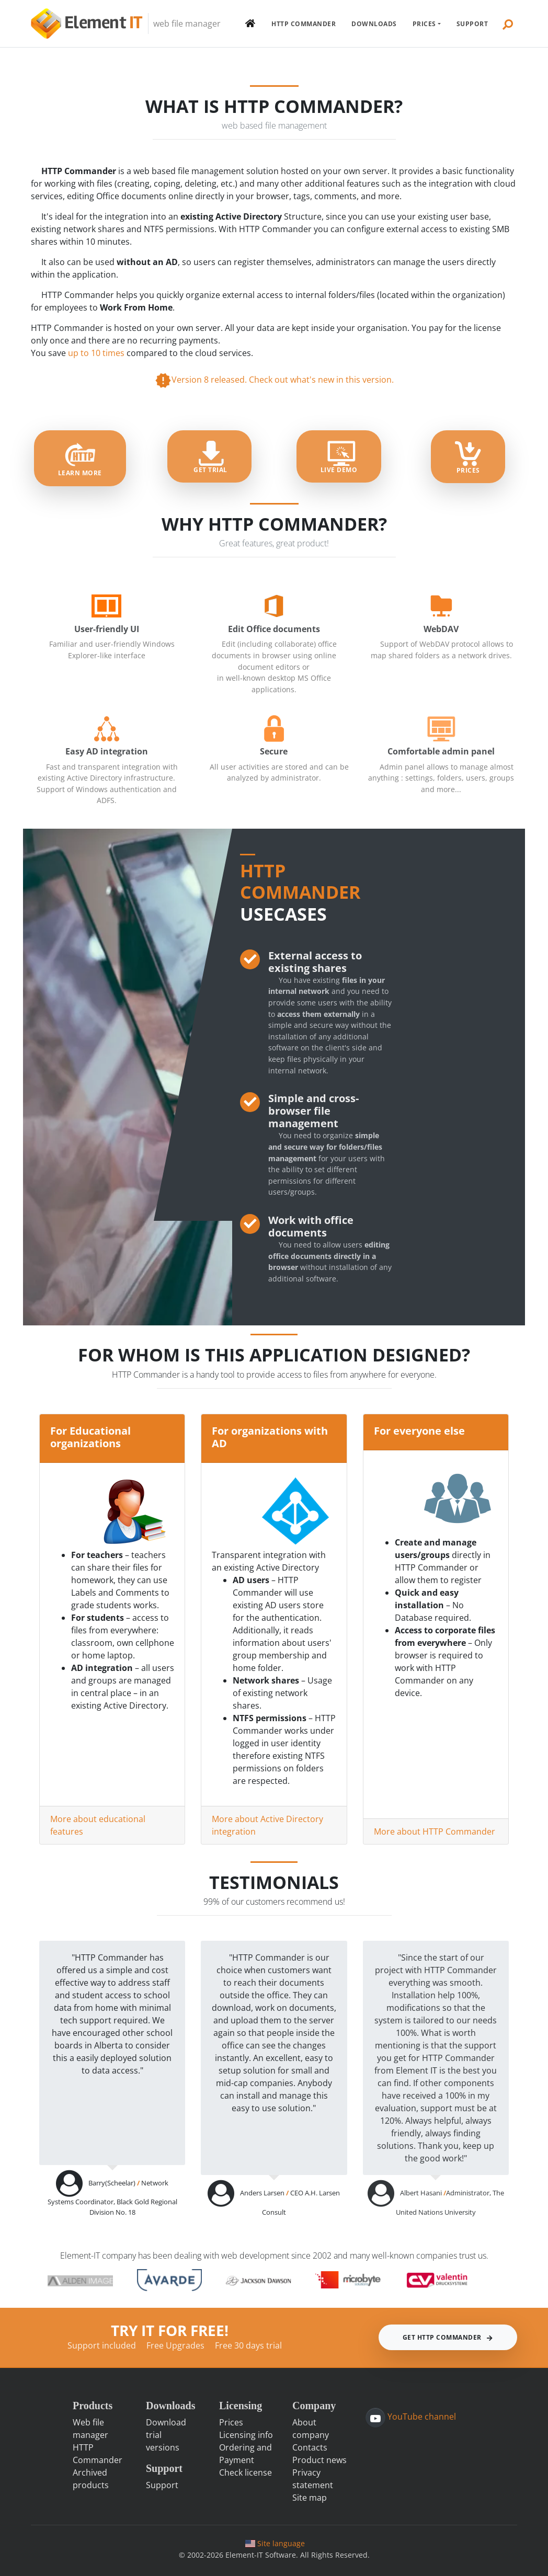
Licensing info (246, 2435)
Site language (275, 2543)
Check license (245, 2472)
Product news (319, 2460)
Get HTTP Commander (448, 2337)
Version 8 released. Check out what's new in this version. (274, 379)
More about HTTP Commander (434, 1831)
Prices (424, 23)
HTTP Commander (303, 23)
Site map (309, 2497)
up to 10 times (97, 353)
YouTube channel (420, 2416)
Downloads (374, 23)
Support (472, 23)
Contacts (309, 2447)
